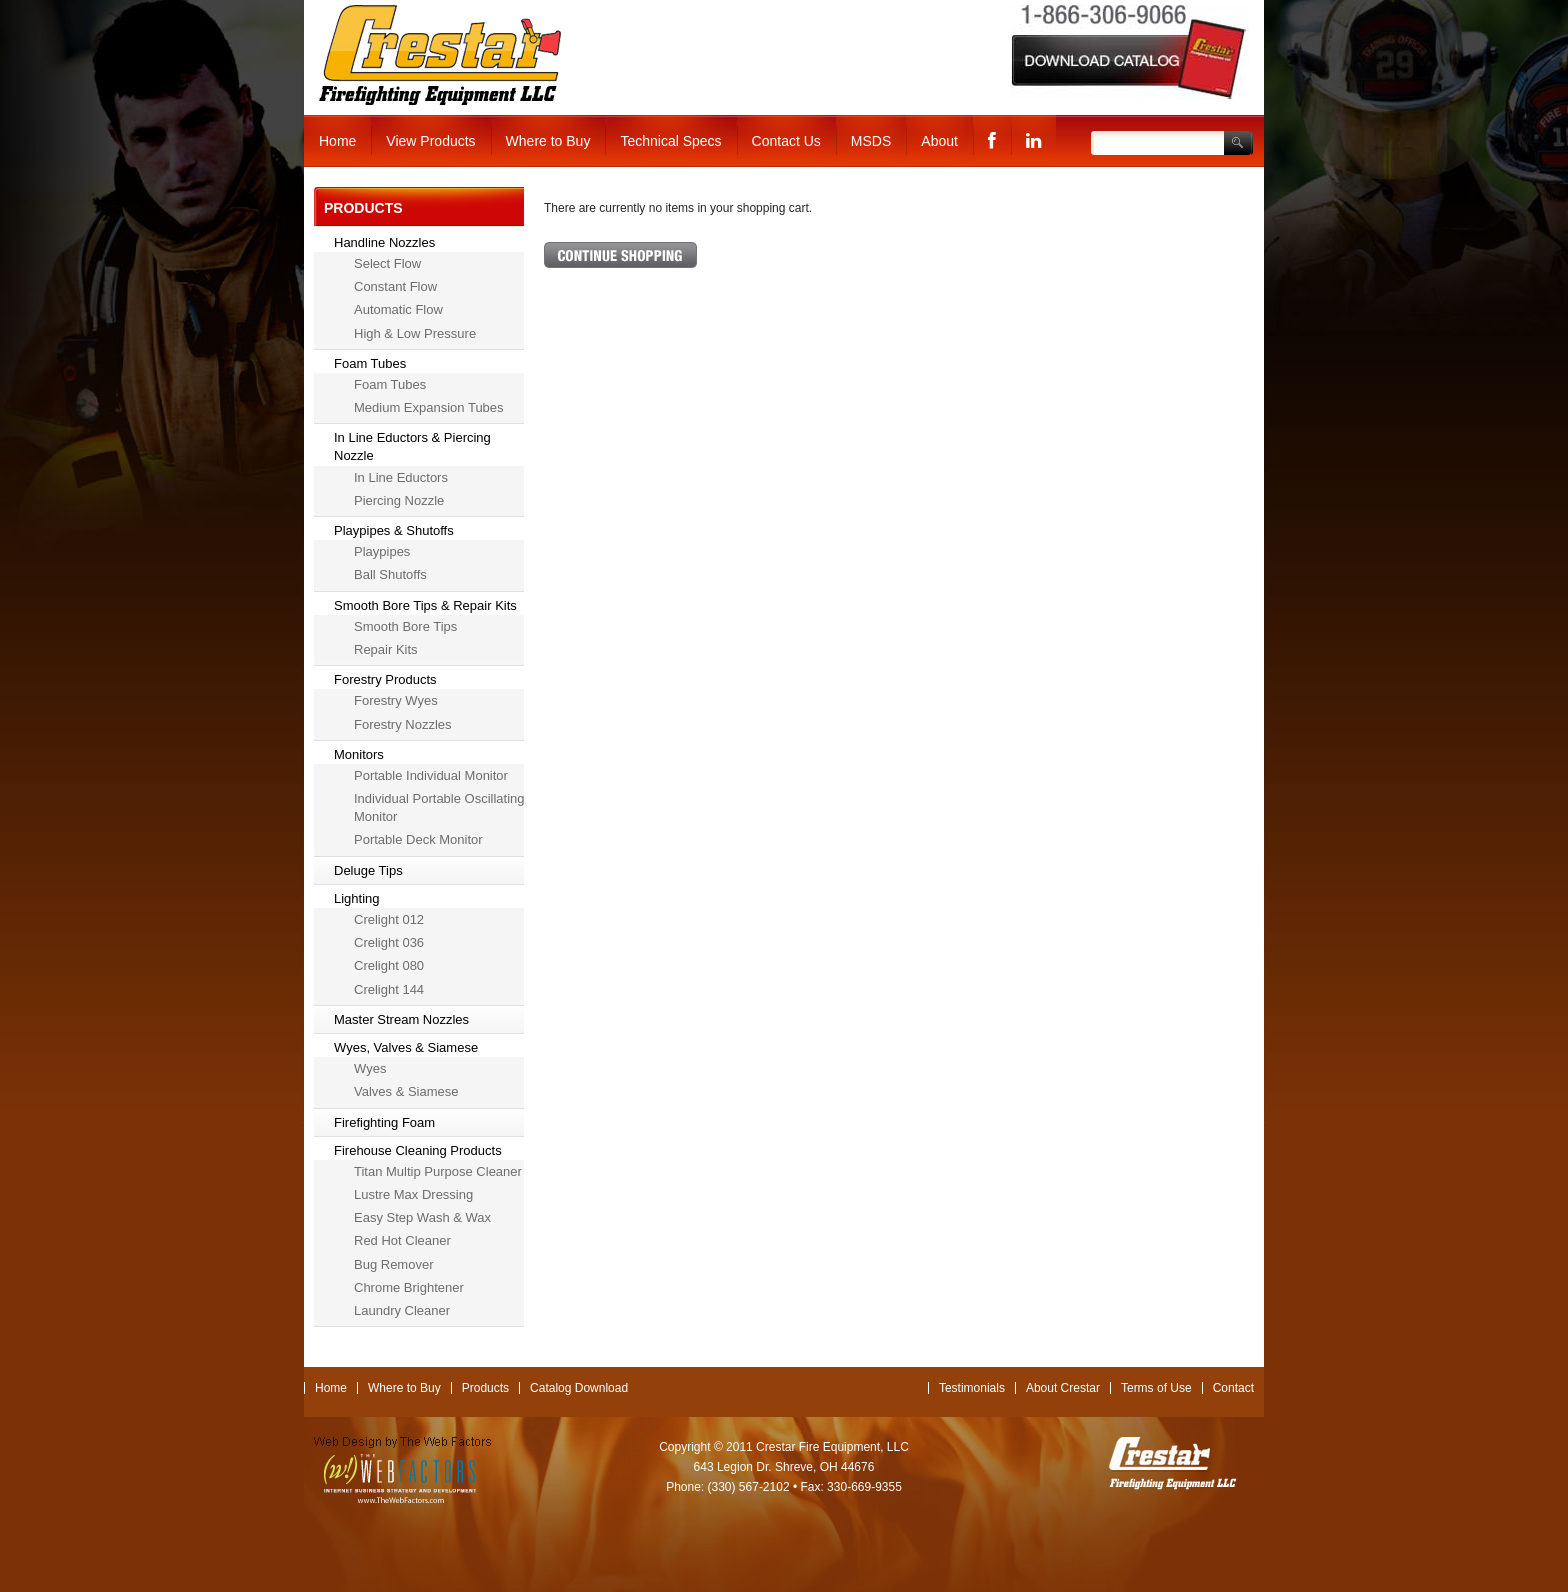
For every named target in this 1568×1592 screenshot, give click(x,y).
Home (337, 141)
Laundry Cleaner (402, 1310)
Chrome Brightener (409, 1287)
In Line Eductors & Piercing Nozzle (412, 446)
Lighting (357, 898)
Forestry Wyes (396, 700)
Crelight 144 (389, 989)
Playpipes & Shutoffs (394, 530)
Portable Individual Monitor (431, 775)
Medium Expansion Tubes (429, 407)
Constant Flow (395, 286)
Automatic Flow (398, 309)
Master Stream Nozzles (401, 1019)
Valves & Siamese (406, 1091)
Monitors (359, 754)
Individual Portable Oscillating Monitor (439, 807)
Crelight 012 (389, 919)
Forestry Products (385, 679)
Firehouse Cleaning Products (418, 1150)
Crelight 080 (389, 965)
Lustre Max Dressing (413, 1194)
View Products (430, 141)
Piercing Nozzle (399, 500)
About (939, 141)
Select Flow (387, 263)
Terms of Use (1156, 1388)
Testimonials (972, 1388)
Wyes (370, 1068)
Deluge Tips (368, 870)
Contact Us (786, 141)
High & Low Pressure (415, 333)
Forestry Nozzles (403, 724)
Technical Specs (670, 141)
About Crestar (1063, 1388)
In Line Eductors (401, 477)
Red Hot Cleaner (402, 1240)
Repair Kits (386, 649)
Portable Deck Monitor (418, 839)
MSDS (871, 141)
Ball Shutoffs (390, 574)
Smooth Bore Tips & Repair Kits (425, 605)
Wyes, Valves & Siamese (406, 1047)
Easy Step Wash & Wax (422, 1217)
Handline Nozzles (384, 242)
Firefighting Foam (384, 1122)
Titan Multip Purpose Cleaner (438, 1171)
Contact (1233, 1388)
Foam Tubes (370, 363)
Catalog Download (579, 1388)
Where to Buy (548, 141)
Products (485, 1388)
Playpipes (382, 551)
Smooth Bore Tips (405, 626)
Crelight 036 (389, 942)
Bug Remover (393, 1264)
